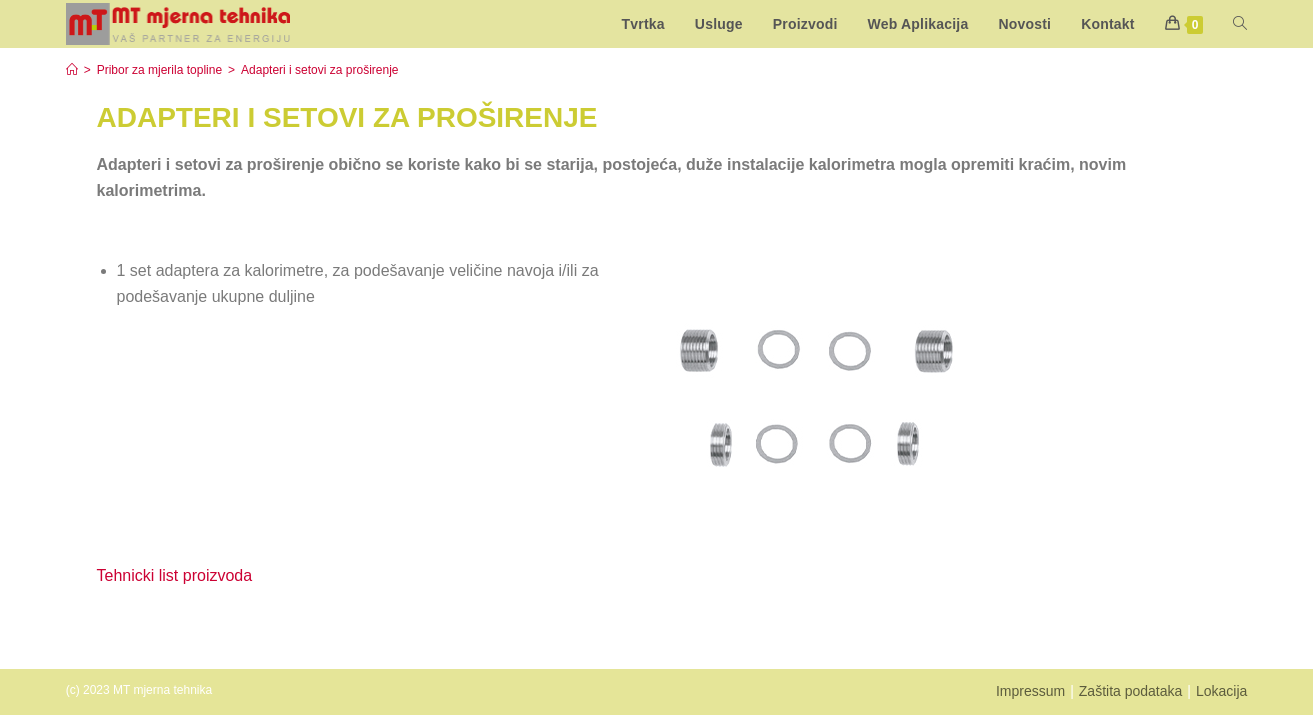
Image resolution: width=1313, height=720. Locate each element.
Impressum (1030, 691)
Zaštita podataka (1131, 691)
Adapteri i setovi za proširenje (319, 70)
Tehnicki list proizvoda (175, 575)
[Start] (72, 70)
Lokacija (1221, 691)
